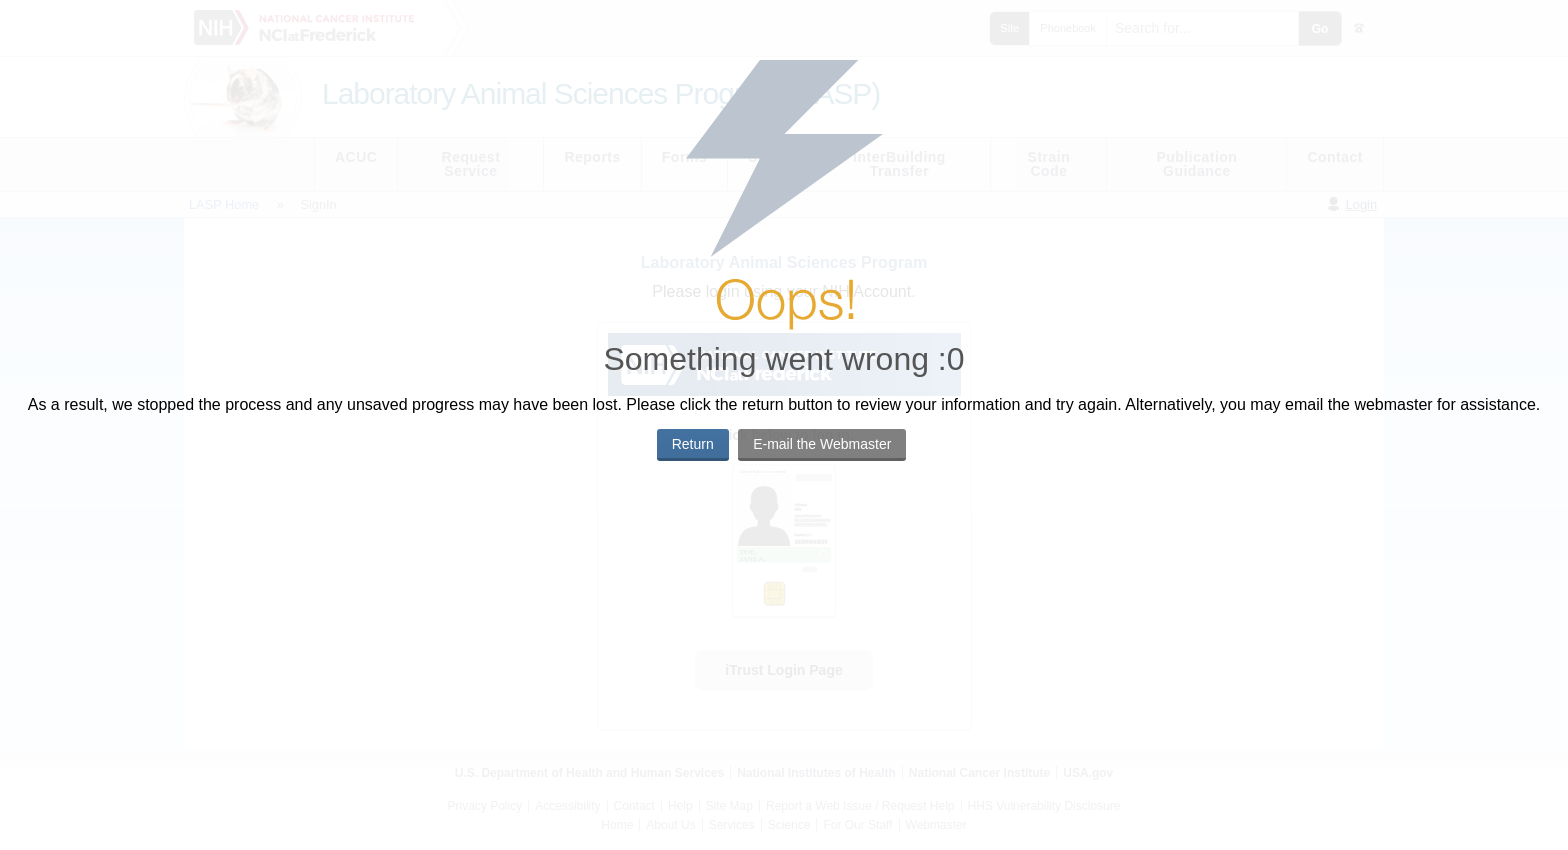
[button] (693, 445)
